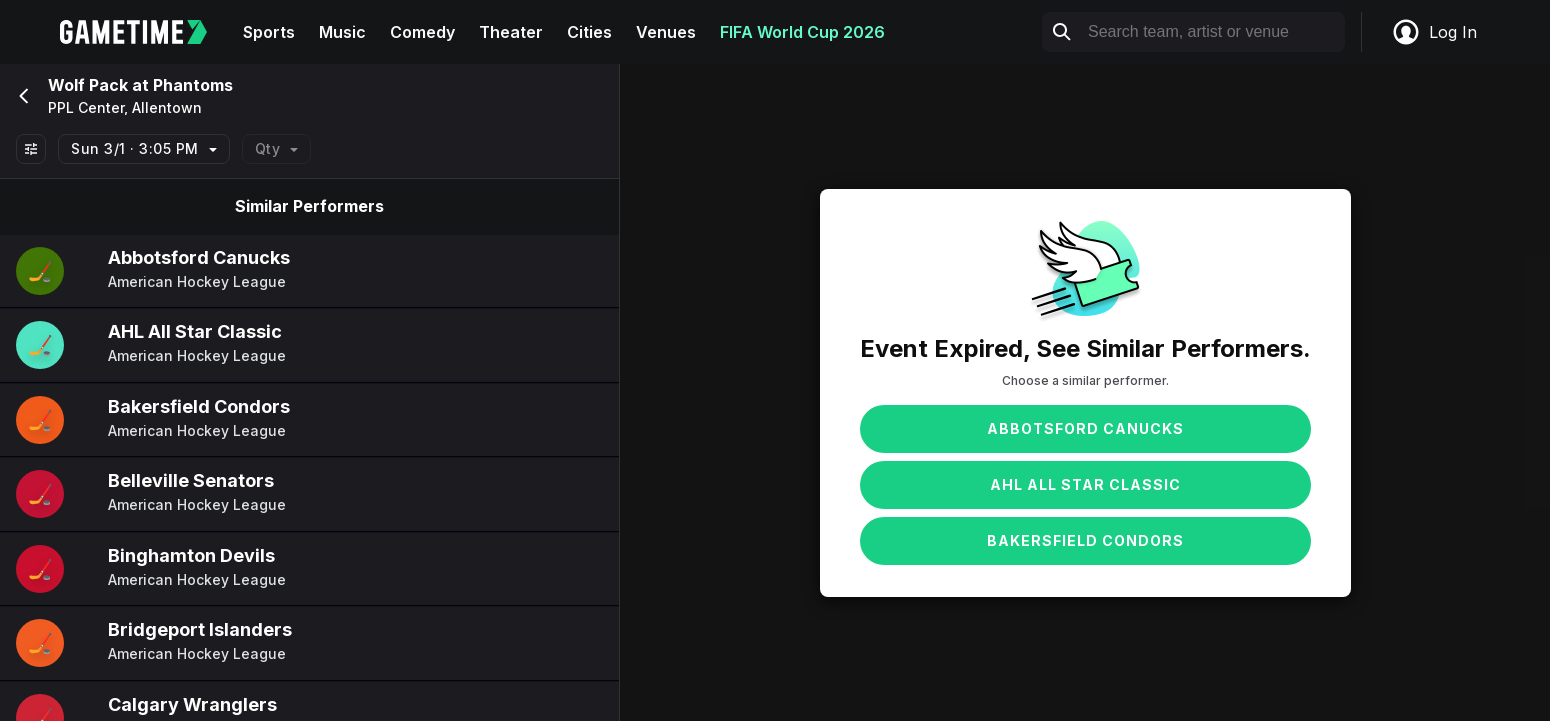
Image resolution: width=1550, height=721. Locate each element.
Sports (269, 32)
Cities (589, 32)
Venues (666, 32)
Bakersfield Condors (1085, 540)
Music (342, 32)
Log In (1434, 32)
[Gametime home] (145, 32)
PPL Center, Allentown (125, 108)
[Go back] (22, 96)
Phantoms (193, 85)
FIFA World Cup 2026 (802, 32)
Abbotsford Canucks (1085, 428)
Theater (511, 32)
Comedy (422, 32)
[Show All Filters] (31, 149)
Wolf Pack (88, 85)
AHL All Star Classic (1085, 484)
